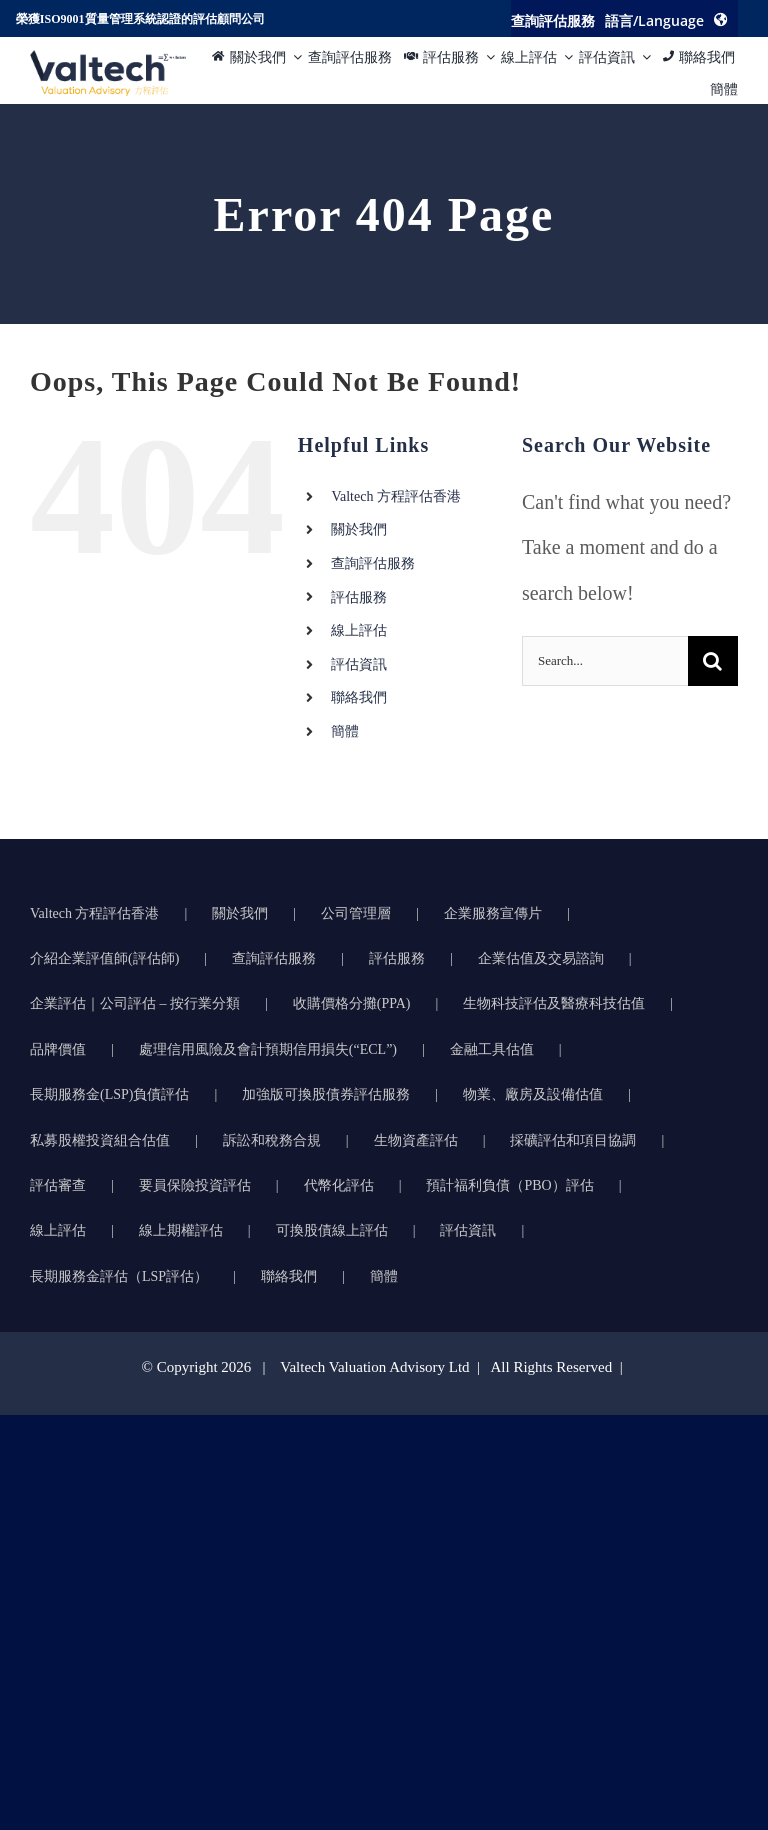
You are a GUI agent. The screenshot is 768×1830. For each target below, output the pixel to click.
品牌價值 (58, 1049)
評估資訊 (359, 664)
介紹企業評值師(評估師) (104, 958)
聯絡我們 (359, 697)
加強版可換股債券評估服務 (326, 1094)
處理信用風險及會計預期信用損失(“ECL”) (268, 1049)
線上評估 (359, 630)
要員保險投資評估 (195, 1185)
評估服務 (359, 597)
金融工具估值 (492, 1049)
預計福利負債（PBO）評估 (509, 1185)
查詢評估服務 (373, 563)
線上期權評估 (181, 1230)
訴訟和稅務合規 (272, 1140)
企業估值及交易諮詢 (541, 958)
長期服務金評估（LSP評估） (119, 1276)
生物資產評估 (416, 1140)
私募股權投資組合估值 (100, 1140)
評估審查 (58, 1185)
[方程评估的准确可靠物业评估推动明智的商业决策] (108, 60)
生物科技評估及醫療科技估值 (554, 1003)
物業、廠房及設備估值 (533, 1094)
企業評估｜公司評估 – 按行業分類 (135, 1003)
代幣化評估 (339, 1185)
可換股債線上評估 (332, 1230)
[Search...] (605, 661)
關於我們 (359, 529)
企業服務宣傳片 (493, 913)
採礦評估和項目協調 (573, 1140)
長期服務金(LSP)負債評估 (109, 1094)
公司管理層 (356, 913)
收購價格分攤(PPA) (352, 1003)
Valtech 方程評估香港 (395, 496)
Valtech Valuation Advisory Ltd (376, 1367)
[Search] (713, 661)
